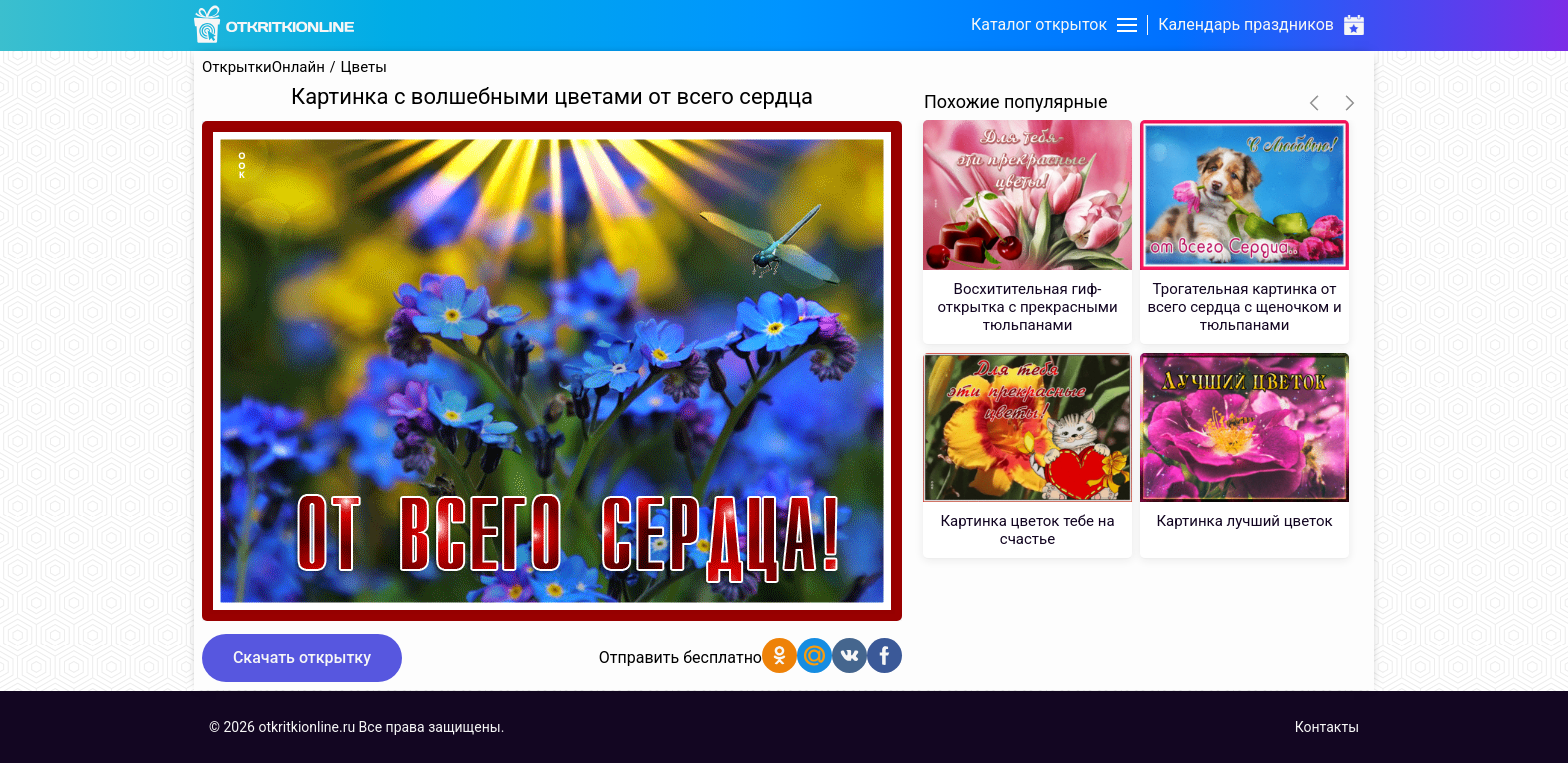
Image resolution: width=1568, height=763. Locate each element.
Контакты (1327, 727)
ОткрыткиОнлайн (263, 67)
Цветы (364, 67)
